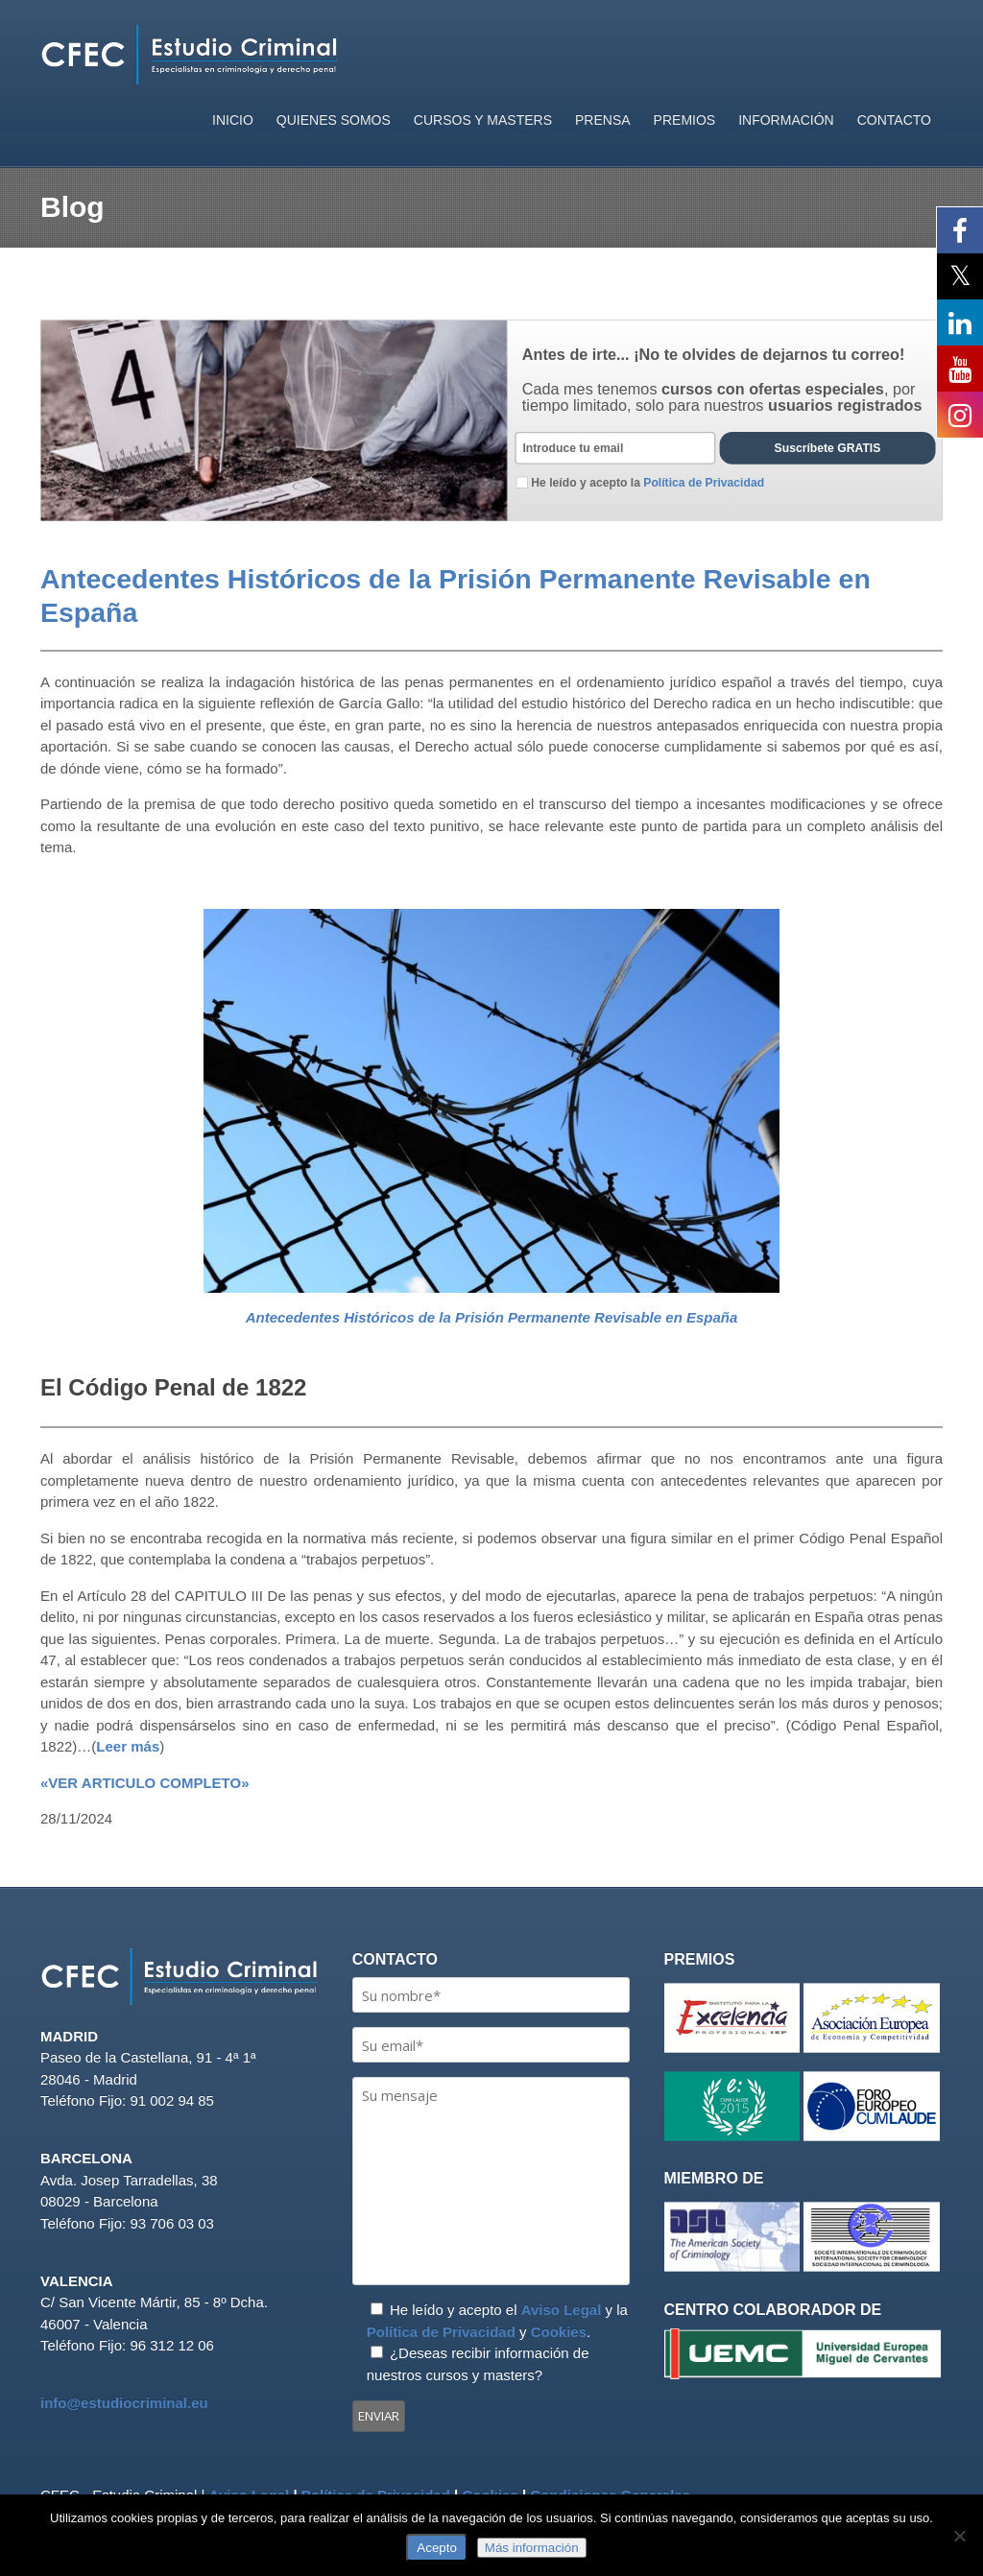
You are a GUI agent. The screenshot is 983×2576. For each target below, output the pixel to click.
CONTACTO (894, 120)
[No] (959, 2535)
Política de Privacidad (441, 2332)
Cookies (559, 2332)
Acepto (437, 2547)
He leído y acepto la (640, 483)
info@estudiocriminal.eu (124, 2403)
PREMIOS (685, 120)
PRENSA (603, 120)
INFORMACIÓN (786, 120)
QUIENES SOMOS (333, 120)
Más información (532, 2547)
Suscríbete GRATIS (828, 449)
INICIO (232, 120)
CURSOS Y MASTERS (483, 120)
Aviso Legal (561, 2310)
